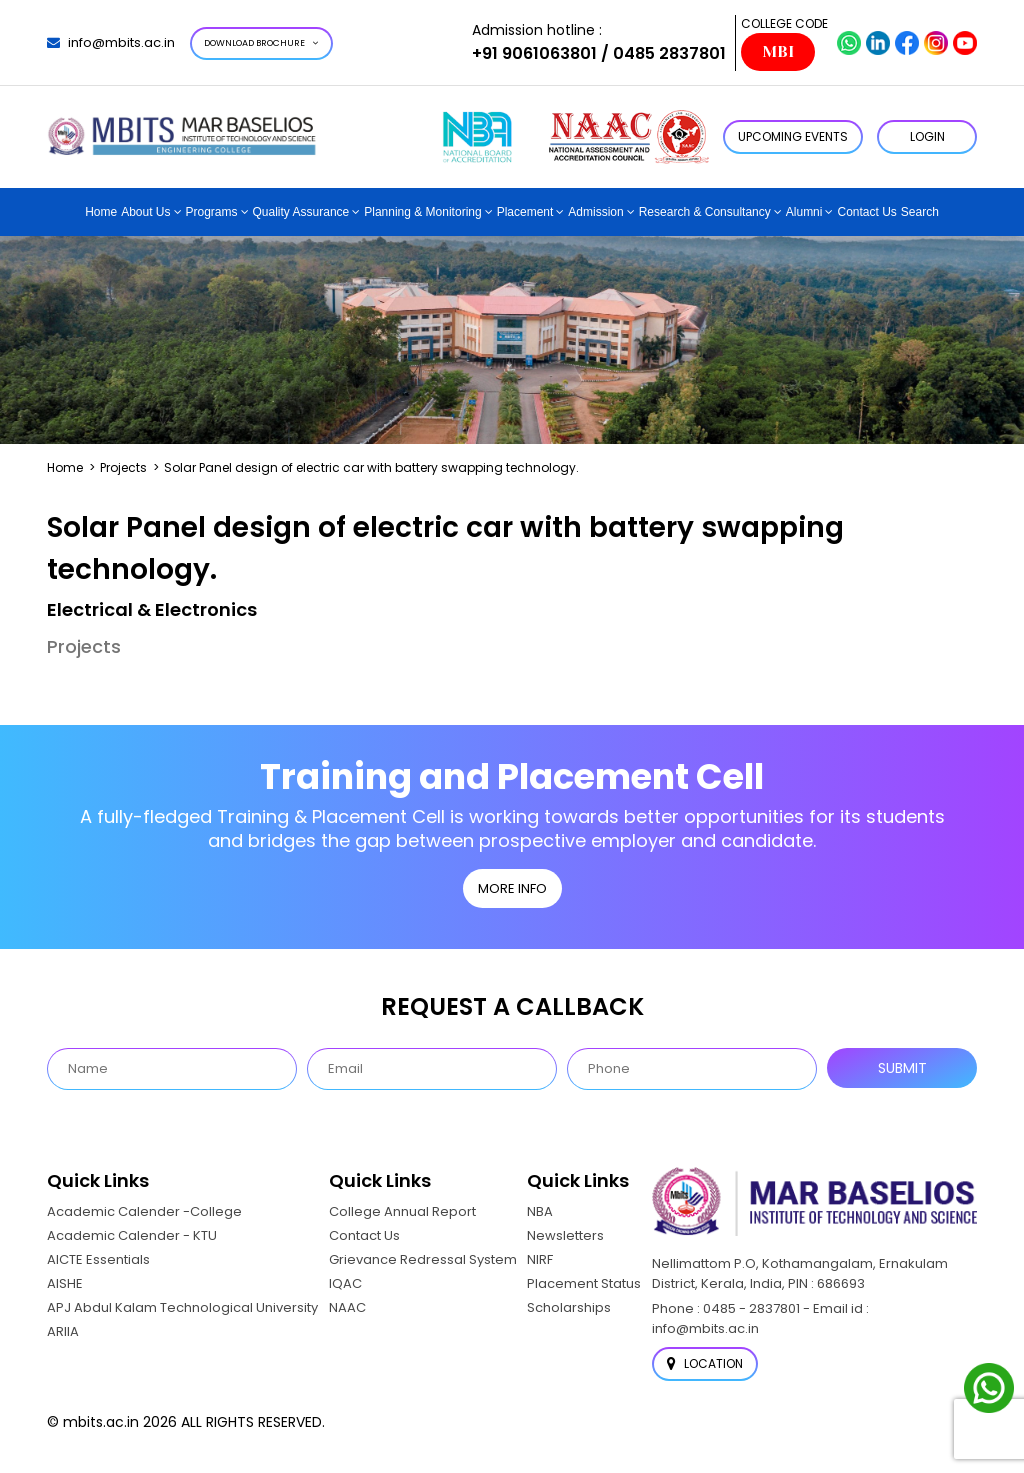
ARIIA (63, 1331)
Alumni (804, 212)
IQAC (345, 1283)
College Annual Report (402, 1211)
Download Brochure (261, 43)
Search (920, 212)
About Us (145, 212)
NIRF (540, 1259)
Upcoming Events (793, 136)
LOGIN (927, 136)
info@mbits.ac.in (111, 42)
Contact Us (866, 212)
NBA (540, 1211)
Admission (595, 212)
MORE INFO (512, 888)
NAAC (347, 1307)
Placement (525, 212)
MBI (778, 52)
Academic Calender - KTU (132, 1235)
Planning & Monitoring (422, 212)
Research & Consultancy (705, 212)
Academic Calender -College (144, 1211)
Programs (212, 212)
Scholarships (569, 1307)
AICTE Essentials (98, 1259)
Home (101, 212)
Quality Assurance (301, 212)
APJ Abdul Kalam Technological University (182, 1307)
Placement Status (584, 1283)
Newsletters (565, 1235)
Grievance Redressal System (423, 1259)
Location (705, 1363)
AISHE (65, 1283)
